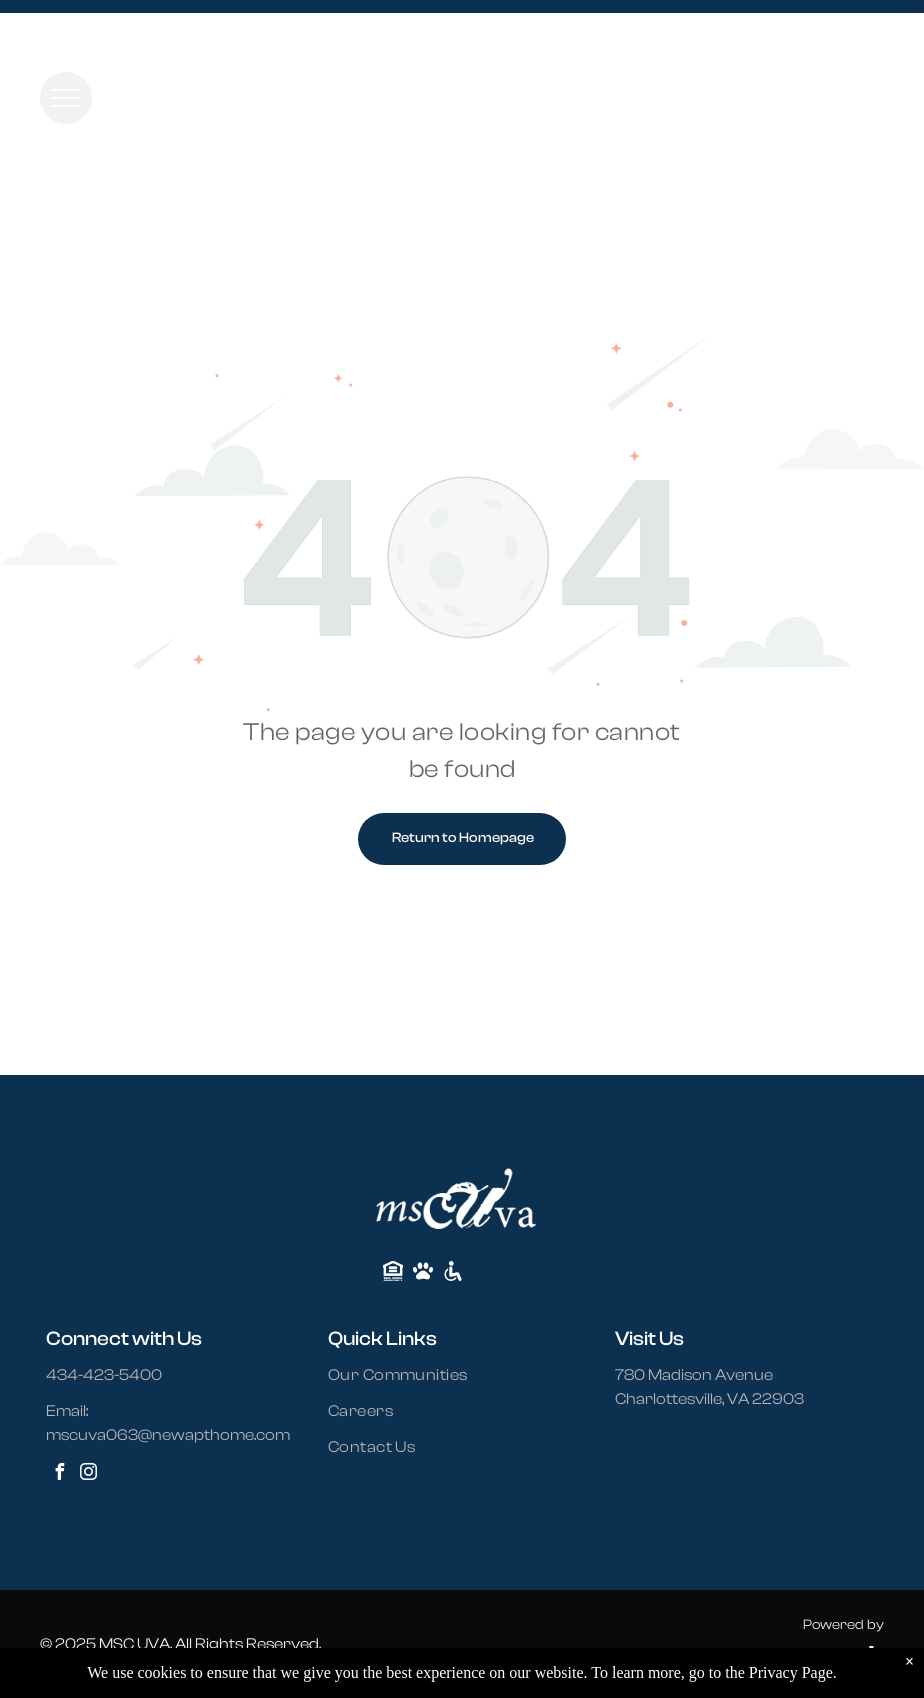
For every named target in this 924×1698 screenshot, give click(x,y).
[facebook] (59, 1474)
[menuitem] (410, 1375)
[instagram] (88, 1474)
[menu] (66, 98)
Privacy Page (791, 1672)
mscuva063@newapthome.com (168, 1435)
